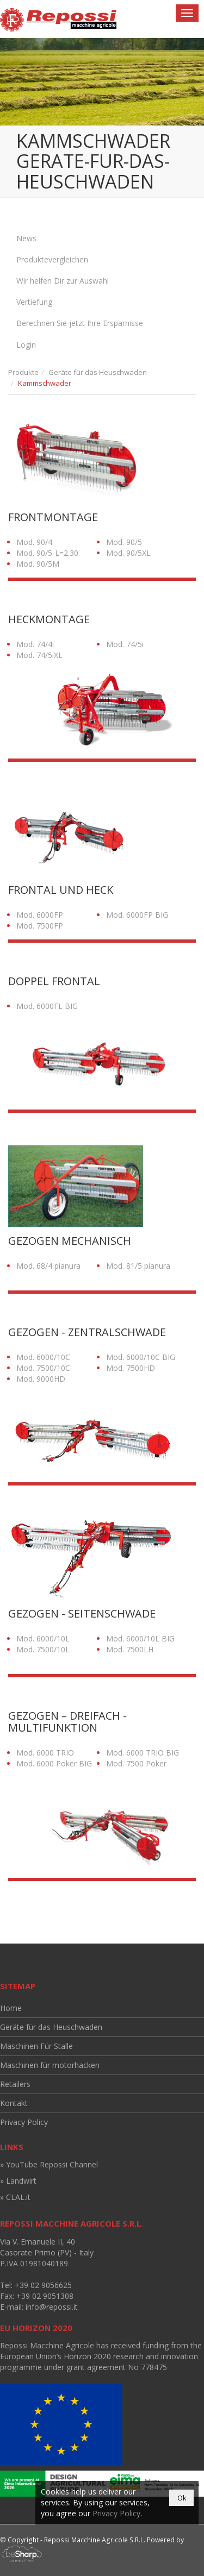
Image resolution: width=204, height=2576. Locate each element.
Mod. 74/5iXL (39, 655)
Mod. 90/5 (124, 542)
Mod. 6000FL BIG (47, 1006)
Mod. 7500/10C (43, 1368)
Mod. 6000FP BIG (137, 915)
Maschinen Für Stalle (36, 2046)
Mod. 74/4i (35, 644)
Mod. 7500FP (39, 925)
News (26, 238)
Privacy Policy (24, 2122)
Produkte (23, 372)
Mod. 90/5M (37, 564)
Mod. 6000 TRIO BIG (142, 1752)
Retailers (15, 2084)
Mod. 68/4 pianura (48, 1266)
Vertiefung (34, 302)
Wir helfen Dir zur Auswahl (62, 280)
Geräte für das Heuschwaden (97, 372)
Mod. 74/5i (125, 644)
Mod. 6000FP (39, 915)
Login (26, 345)
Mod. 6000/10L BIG (140, 1638)
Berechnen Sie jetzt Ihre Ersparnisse (79, 323)
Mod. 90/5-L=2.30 (47, 553)
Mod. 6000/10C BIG (140, 1357)
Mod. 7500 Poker (136, 1763)
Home (11, 2008)
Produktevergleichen (52, 259)
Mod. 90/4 (34, 542)
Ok (181, 2498)
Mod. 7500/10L (43, 1649)
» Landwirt (18, 2181)
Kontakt (14, 2103)
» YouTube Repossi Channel (49, 2164)
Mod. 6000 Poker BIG (54, 1763)
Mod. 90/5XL (128, 553)
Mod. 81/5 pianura (138, 1266)
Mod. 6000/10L (43, 1638)
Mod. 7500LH (129, 1649)
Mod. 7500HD (130, 1368)
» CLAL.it (15, 2197)
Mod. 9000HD (40, 1379)
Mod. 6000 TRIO (45, 1752)
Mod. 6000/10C (43, 1357)
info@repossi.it (52, 2307)
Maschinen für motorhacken (50, 2065)
